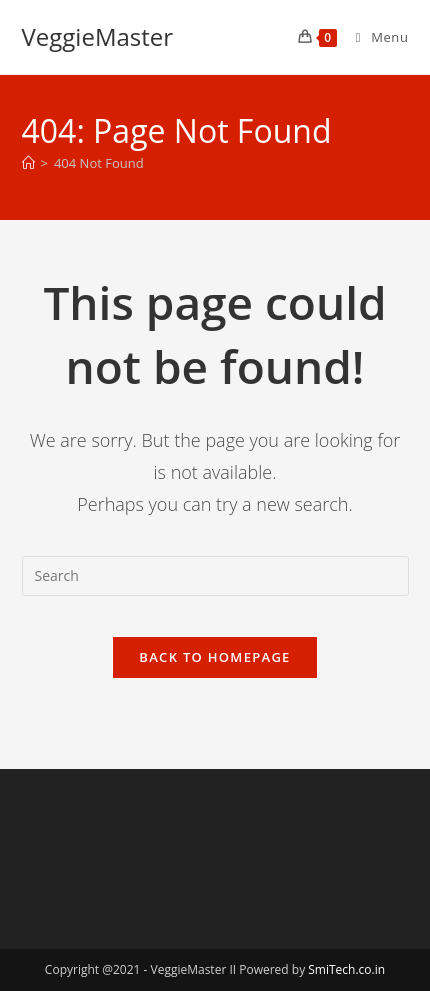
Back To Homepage (214, 657)
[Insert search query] (215, 576)
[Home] (28, 163)
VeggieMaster (98, 36)
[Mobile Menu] (375, 37)
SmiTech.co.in (346, 969)
